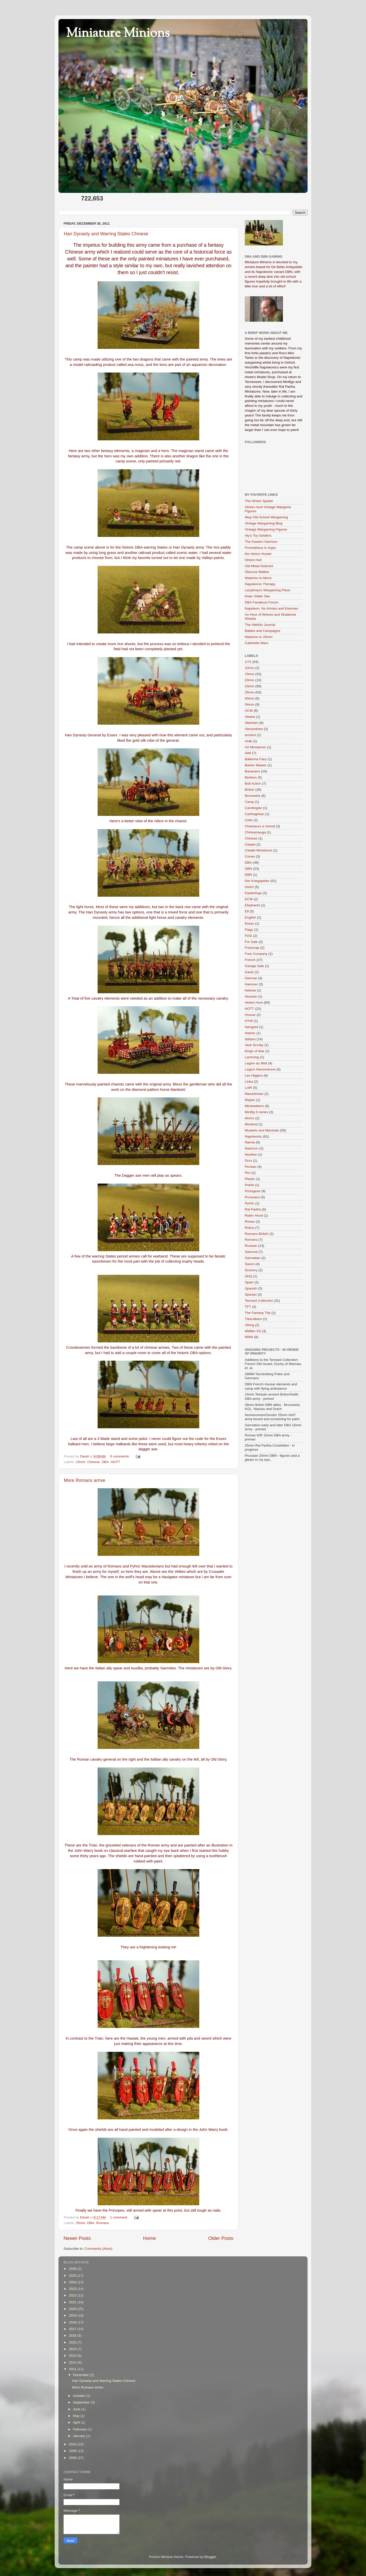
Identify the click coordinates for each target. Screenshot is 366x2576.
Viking (249, 1325)
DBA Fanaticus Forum (261, 602)
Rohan (250, 1221)
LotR (248, 1088)
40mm (249, 698)
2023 (73, 2289)
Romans (102, 2223)
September (82, 2402)
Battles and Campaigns (262, 631)
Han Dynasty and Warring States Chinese (106, 233)
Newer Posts (77, 2238)
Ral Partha (253, 1209)
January (79, 2436)
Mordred (251, 1124)
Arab (248, 741)
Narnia (250, 1142)
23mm (249, 686)
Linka (249, 1081)
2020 (73, 2309)
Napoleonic (253, 1136)
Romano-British (256, 1234)
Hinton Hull (253, 560)
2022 (73, 2295)
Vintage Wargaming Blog (264, 523)
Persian (250, 1167)
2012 (73, 2362)
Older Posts (220, 2238)
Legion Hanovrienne (260, 1069)
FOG (248, 936)
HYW (249, 1021)
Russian (251, 1246)
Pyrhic (249, 1203)
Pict (248, 1173)
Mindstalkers (254, 1106)
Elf (247, 911)
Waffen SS (253, 1331)
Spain (249, 1282)
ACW (249, 710)
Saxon (249, 1264)
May (76, 2416)
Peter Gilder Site (257, 596)
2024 (73, 2282)
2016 (73, 2335)
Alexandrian (254, 729)
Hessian (251, 996)
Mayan (250, 1100)
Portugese (253, 1191)
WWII (249, 1337)
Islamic (250, 1033)
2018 (73, 2322)
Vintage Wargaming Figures (266, 529)
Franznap (252, 948)
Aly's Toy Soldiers (258, 535)
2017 (73, 2329)
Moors (249, 1118)
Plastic (250, 1179)
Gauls (249, 972)
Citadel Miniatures (258, 850)
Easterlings (253, 893)
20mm (249, 680)
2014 (73, 2349)
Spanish (251, 1288)
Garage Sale (254, 966)
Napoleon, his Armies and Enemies (271, 608)
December (81, 2375)
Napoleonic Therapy (260, 584)
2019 (73, 2315)
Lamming (252, 1057)
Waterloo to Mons (258, 578)
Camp (249, 802)
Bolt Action (253, 783)
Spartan (251, 1294)
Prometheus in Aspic (260, 548)
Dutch (249, 887)
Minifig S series (256, 1112)
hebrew (250, 990)
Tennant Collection (259, 1300)
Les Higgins (254, 1075)
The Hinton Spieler (259, 501)
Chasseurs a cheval (260, 826)
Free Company (256, 954)
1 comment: (119, 2217)
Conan (250, 856)
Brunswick (253, 796)
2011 (73, 2369)
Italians (250, 1039)
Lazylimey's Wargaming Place (267, 590)
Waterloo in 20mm (258, 637)
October (79, 2396)
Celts (249, 820)
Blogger (210, 2557)
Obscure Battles (257, 572)
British (249, 790)
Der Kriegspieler (257, 881)
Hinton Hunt (254, 1002)
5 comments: (120, 1456)
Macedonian (254, 1094)
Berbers (251, 777)
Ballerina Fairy (256, 759)
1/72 (248, 662)
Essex (249, 923)
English (250, 917)
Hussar (250, 1015)
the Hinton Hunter (258, 554)
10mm (249, 668)
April (77, 2422)
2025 (73, 2275)
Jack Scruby (254, 1045)
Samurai (251, 1252)
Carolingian (253, 808)
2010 (73, 2444)
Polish (249, 1185)
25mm (80, 2223)
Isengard (251, 1027)
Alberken (251, 723)
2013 (73, 2355)
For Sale (251, 942)
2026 (73, 2269)
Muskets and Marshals (262, 1130)
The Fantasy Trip (257, 1313)
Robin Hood (254, 1215)
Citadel (250, 844)
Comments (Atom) (99, 2249)
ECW (249, 899)
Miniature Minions (118, 34)
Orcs (248, 1160)
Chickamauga (255, 832)
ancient (250, 735)
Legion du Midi (256, 1063)
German (251, 978)
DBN (248, 869)
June (77, 2409)
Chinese (93, 1462)
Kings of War (254, 1051)
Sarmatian (253, 1258)
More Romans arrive (84, 1480)
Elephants (252, 905)
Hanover (251, 984)
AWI (248, 753)
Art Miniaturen (255, 747)
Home (149, 2238)
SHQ (248, 1276)
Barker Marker (256, 765)
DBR (248, 875)
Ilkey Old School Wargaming (266, 517)
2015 (73, 2342)
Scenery (251, 1270)
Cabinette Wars (256, 643)
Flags (249, 930)
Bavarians (252, 771)
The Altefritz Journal (260, 625)
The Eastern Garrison (261, 542)
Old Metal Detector (259, 566)
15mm (80, 1462)
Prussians (252, 1197)
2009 (73, 2451)
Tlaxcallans (253, 1319)
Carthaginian (254, 814)
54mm (249, 704)
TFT (248, 1307)
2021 (73, 2302)
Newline (251, 1154)
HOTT (115, 1462)
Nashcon (251, 1148)
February (80, 2429)
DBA (105, 1462)
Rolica (249, 1228)
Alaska (250, 717)
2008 (73, 2458)
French (250, 960)
